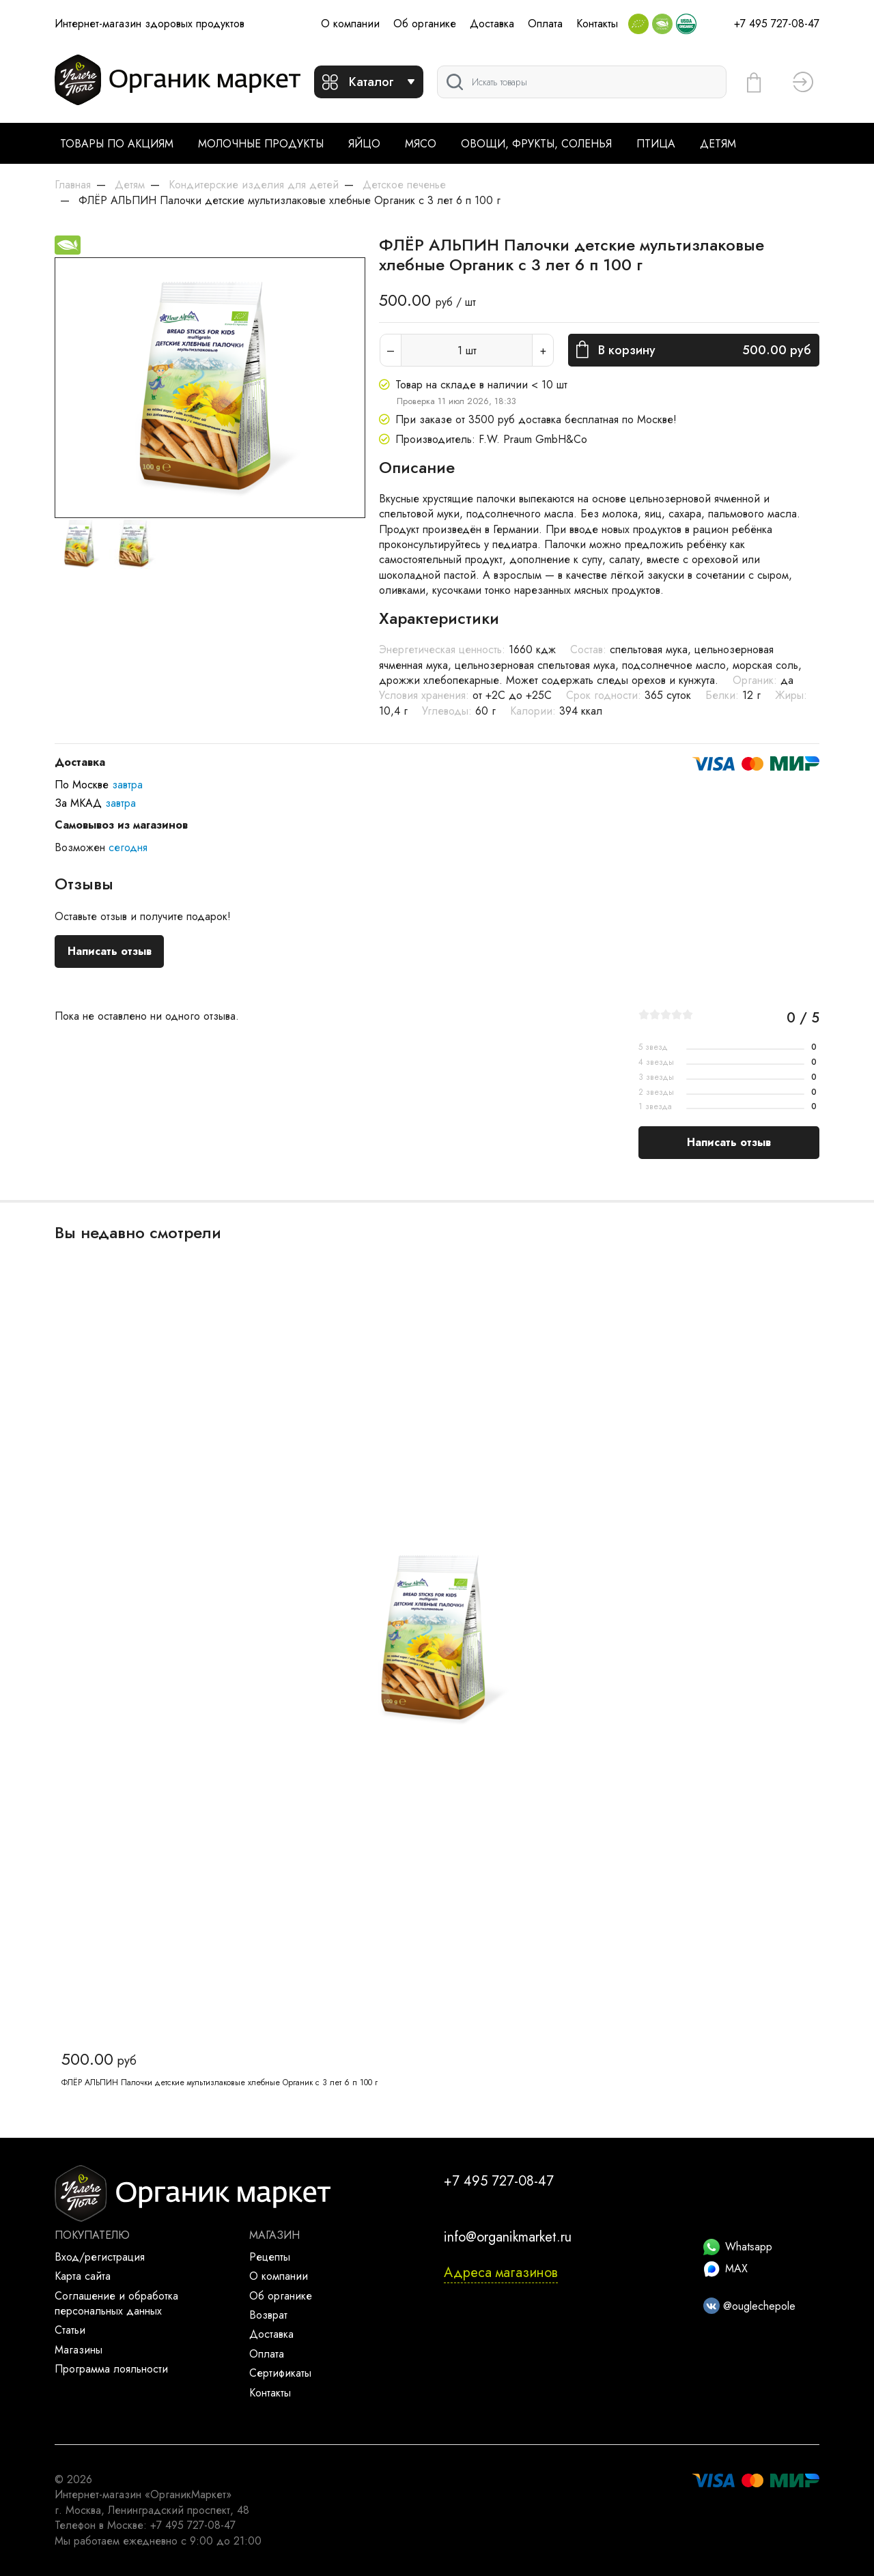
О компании (350, 23)
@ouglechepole (749, 2306)
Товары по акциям (116, 144)
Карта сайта (83, 2276)
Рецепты (269, 2257)
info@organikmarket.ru (508, 2237)
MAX (725, 2268)
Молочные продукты (261, 144)
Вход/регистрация (100, 2257)
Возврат (268, 2315)
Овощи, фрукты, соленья (536, 144)
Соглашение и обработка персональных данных (116, 2303)
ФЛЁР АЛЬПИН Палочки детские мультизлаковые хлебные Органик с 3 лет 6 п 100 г (219, 2082)
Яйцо (364, 144)
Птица (655, 144)
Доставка (492, 23)
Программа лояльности (111, 2369)
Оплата (545, 23)
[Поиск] (582, 82)
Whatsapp (737, 2247)
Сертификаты (280, 2373)
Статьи (70, 2330)
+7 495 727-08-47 (776, 23)
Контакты (597, 23)
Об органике (424, 23)
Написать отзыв (110, 951)
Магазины (78, 2350)
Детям (718, 144)
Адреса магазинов (501, 2272)
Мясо (420, 144)
